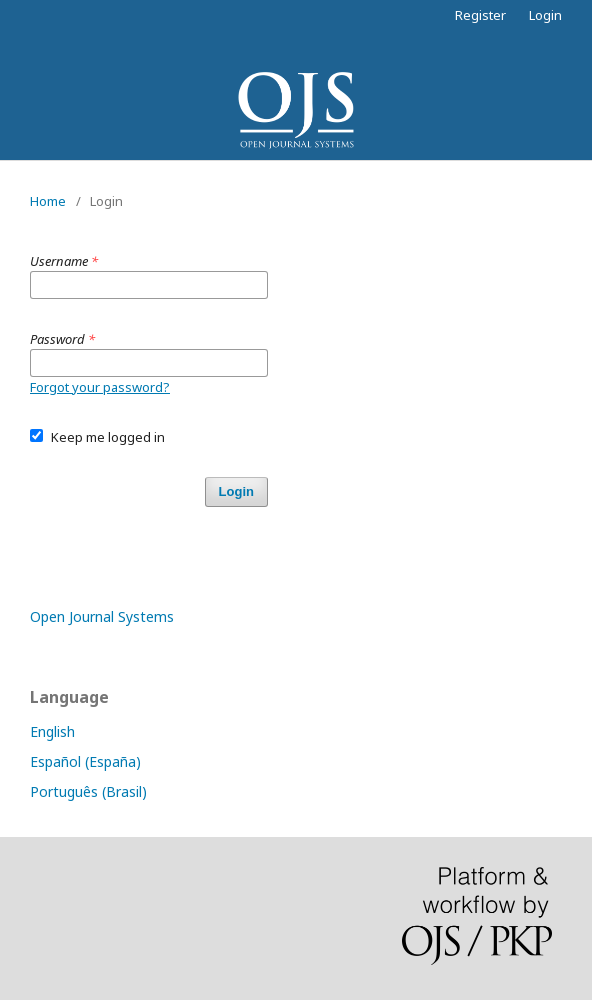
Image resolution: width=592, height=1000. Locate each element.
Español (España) (85, 761)
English (52, 731)
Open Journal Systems (102, 616)
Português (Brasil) (88, 791)
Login (545, 15)
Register (480, 15)
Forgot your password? (100, 387)
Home (48, 201)
